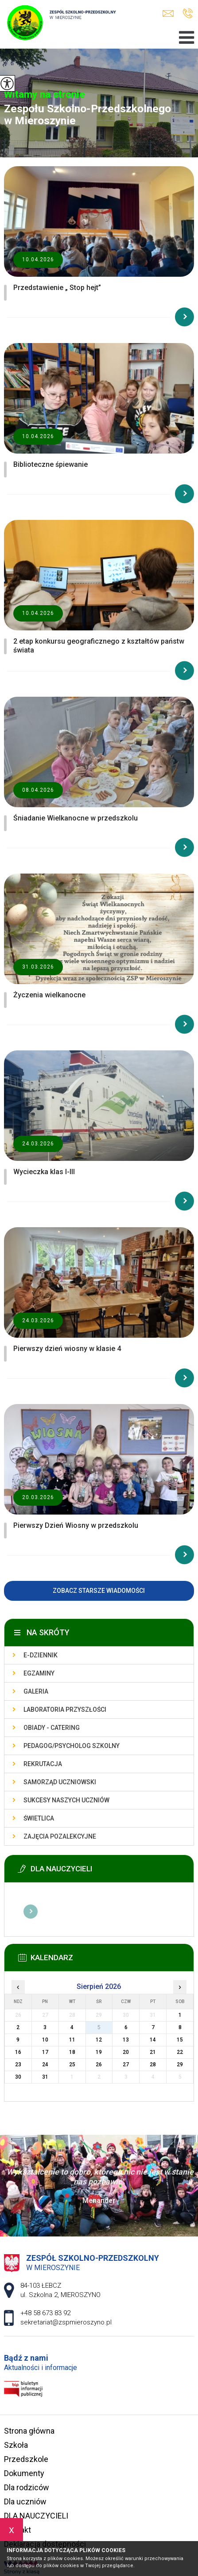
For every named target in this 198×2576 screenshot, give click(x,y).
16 (18, 2052)
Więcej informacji (30, 1911)
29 (180, 2064)
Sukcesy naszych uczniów (66, 1800)
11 (72, 2040)
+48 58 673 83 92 (187, 13)
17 (45, 2052)
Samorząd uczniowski (59, 1782)
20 (126, 2052)
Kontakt (17, 2529)
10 (45, 2040)
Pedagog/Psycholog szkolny (71, 1745)
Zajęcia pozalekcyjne (59, 1836)
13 (126, 2040)
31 (45, 2077)
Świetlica (38, 1818)
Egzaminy (38, 1673)
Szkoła (16, 2445)
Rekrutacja (42, 1763)
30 (18, 2077)
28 (153, 2064)
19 (99, 2052)
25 (72, 2064)
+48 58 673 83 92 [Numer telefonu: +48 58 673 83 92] (45, 2313)
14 (153, 2040)
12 (99, 2040)
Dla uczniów (25, 2501)
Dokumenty (24, 2473)
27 (126, 2064)
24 (45, 2064)
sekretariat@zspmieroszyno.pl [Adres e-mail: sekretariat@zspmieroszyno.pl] (66, 2322)
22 (180, 2052)
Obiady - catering (51, 1727)
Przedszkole (26, 2459)
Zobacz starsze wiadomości (99, 1590)
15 (180, 2040)
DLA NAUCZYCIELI (36, 2515)
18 (72, 2052)
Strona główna (29, 2430)
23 (18, 2064)
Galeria (35, 1691)
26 (99, 2064)
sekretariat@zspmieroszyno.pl (168, 13)
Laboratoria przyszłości (64, 1709)
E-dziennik (40, 1655)
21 (153, 2052)
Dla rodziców (26, 2487)
